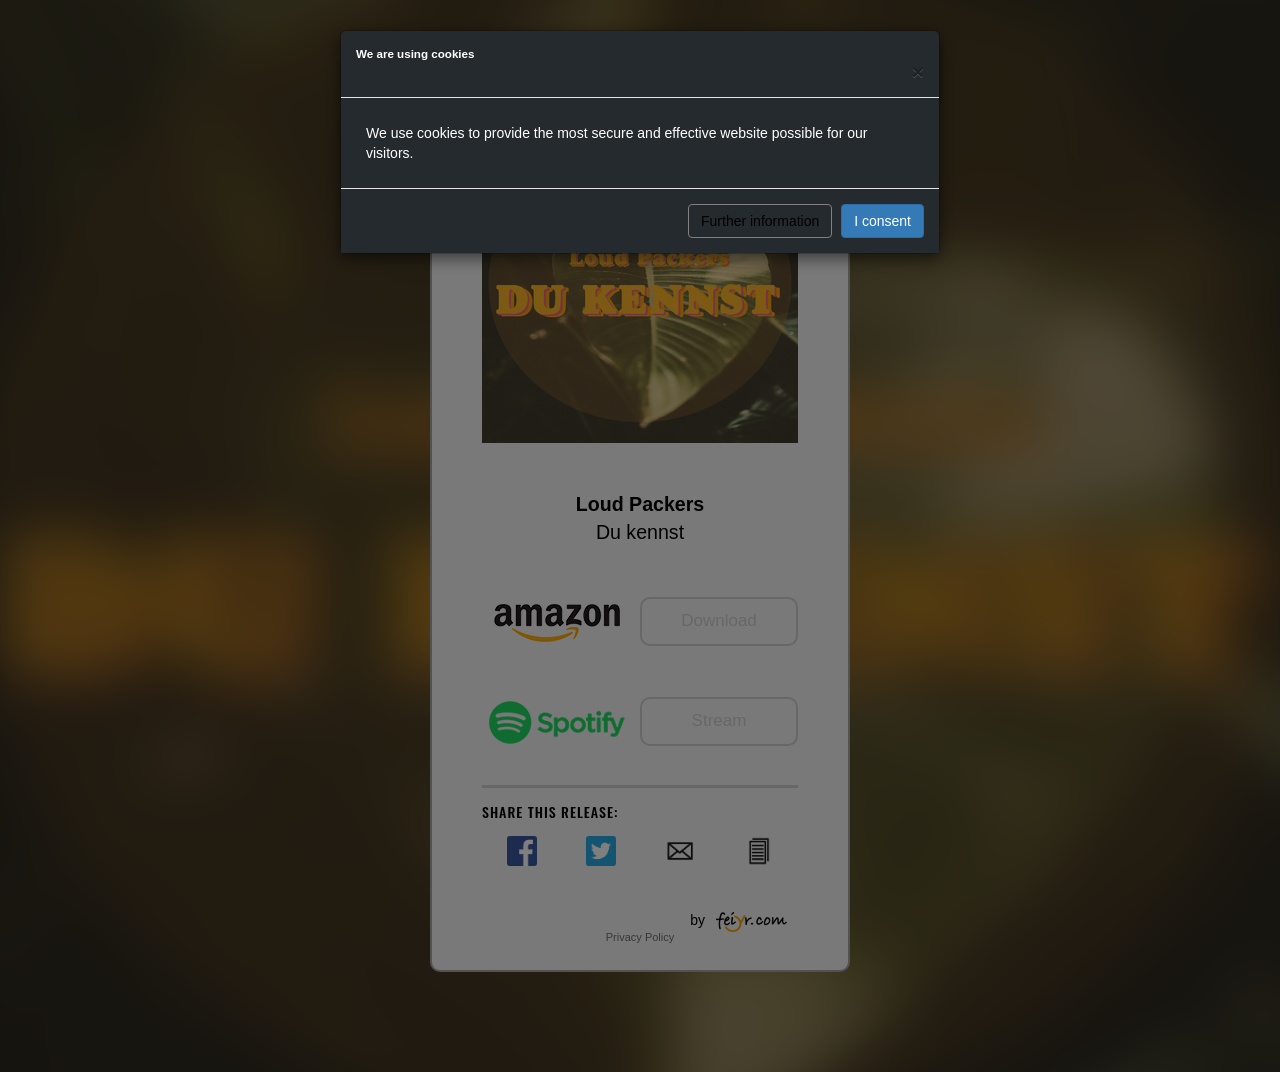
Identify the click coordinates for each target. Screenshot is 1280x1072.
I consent (882, 221)
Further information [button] (760, 221)
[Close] (918, 71)
